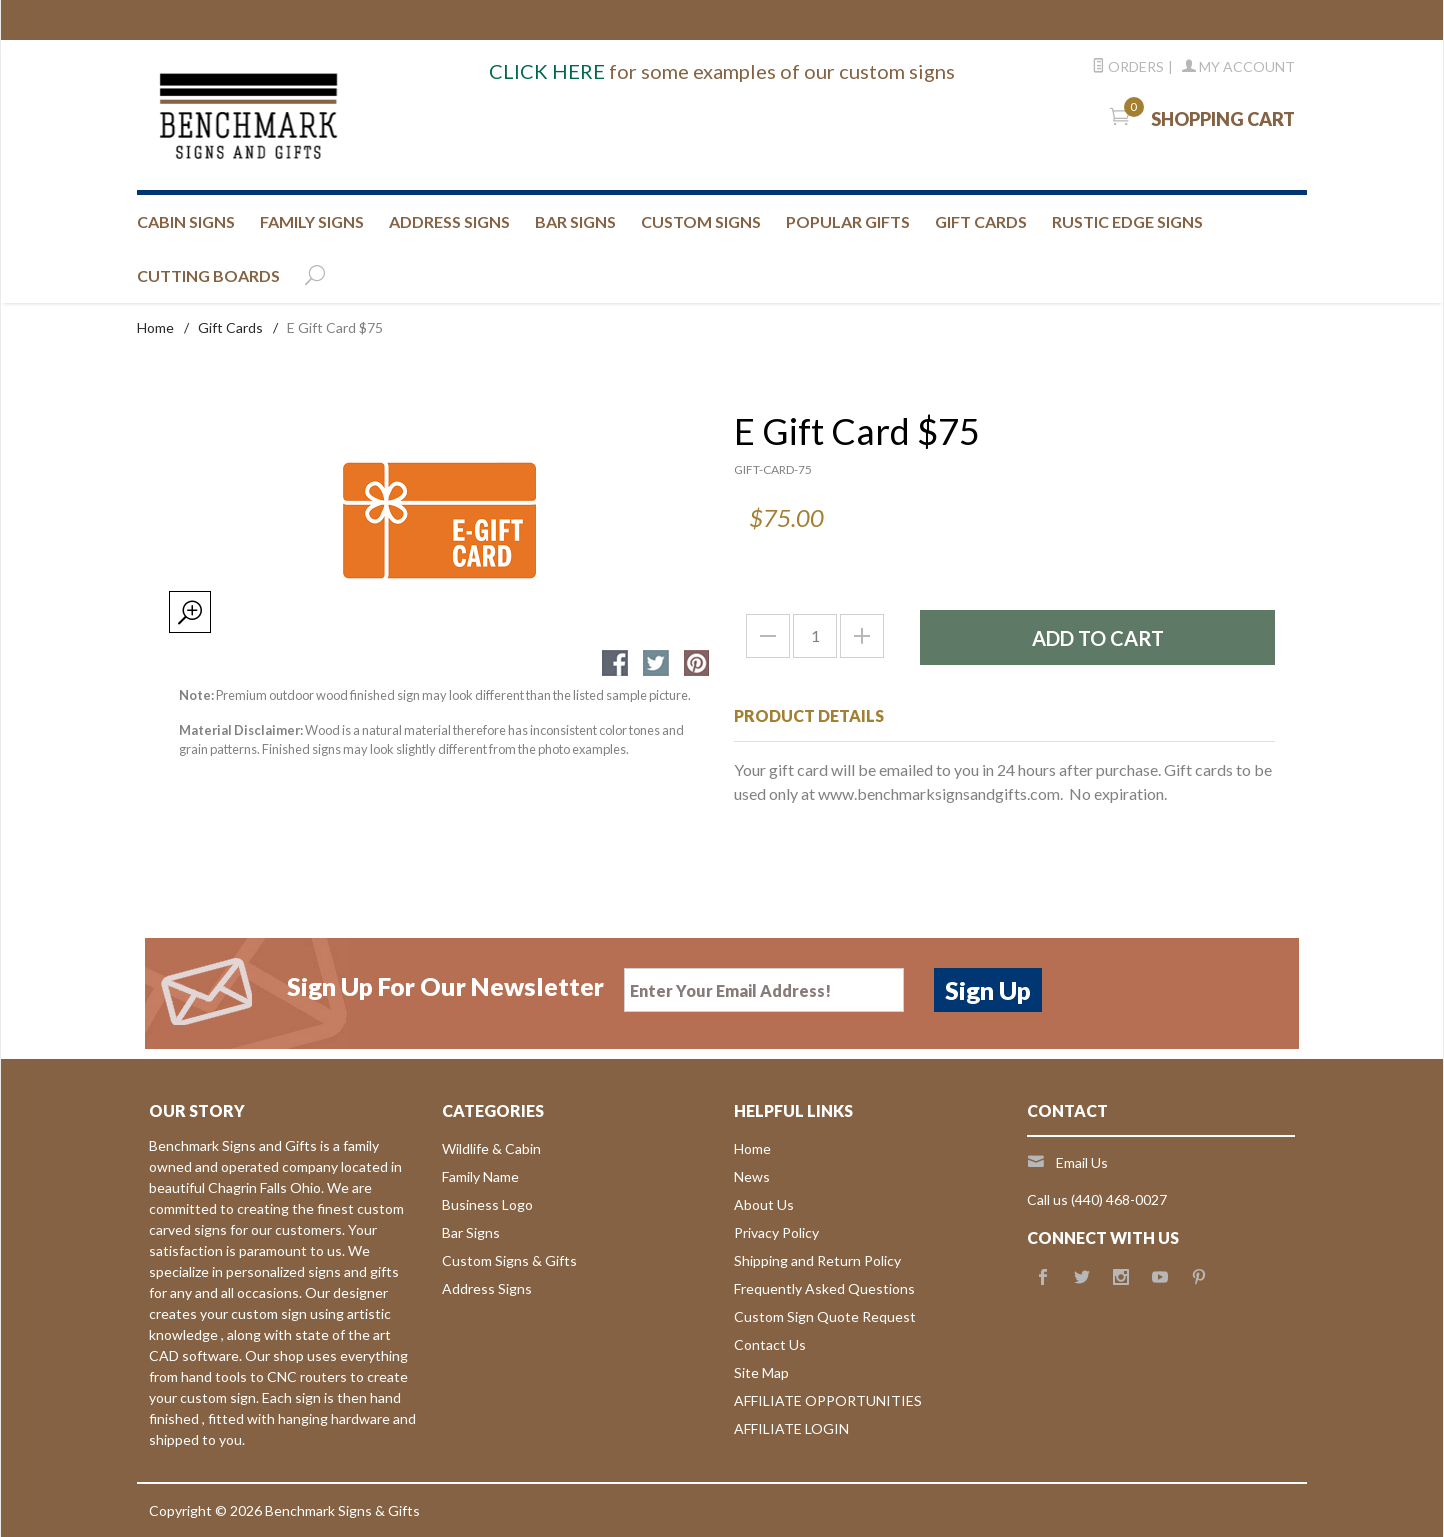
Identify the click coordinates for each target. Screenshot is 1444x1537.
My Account (1238, 66)
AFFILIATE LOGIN (791, 1428)
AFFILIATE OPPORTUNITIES (828, 1400)
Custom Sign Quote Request (825, 1316)
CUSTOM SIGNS (701, 221)
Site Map (761, 1372)
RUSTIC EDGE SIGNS (1127, 221)
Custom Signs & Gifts (509, 1260)
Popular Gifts (848, 221)
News (752, 1176)
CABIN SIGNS (186, 221)
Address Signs (487, 1288)
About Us (764, 1204)
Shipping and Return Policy (817, 1260)
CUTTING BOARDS (208, 275)
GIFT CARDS (981, 221)
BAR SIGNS (575, 221)
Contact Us (770, 1344)
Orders (1128, 66)
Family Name (480, 1176)
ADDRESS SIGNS (449, 221)
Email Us (1082, 1162)
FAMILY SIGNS (312, 221)
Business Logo (487, 1204)
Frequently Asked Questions (824, 1288)
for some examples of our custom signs (722, 71)
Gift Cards (230, 327)
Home (155, 327)
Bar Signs (471, 1232)
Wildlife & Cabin (491, 1148)
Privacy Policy (776, 1232)
